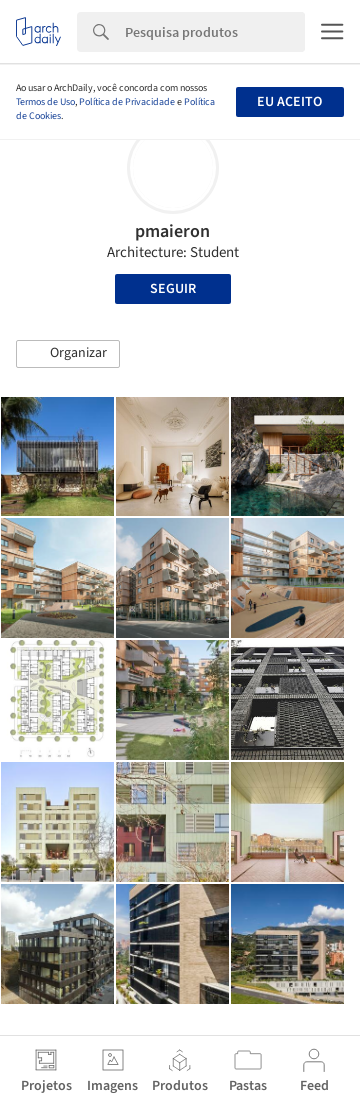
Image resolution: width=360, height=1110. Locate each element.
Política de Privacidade (127, 102)
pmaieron (172, 231)
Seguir (173, 289)
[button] (68, 354)
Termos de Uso (45, 102)
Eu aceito (289, 102)
